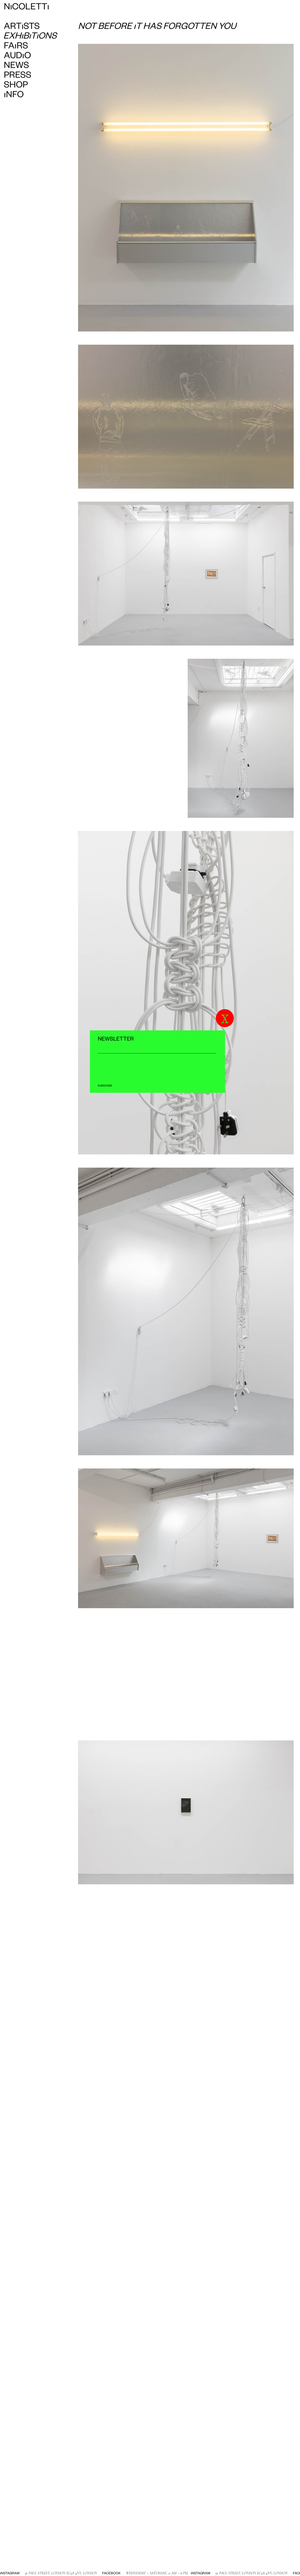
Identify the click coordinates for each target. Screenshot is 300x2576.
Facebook (94, 2573)
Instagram (183, 2573)
